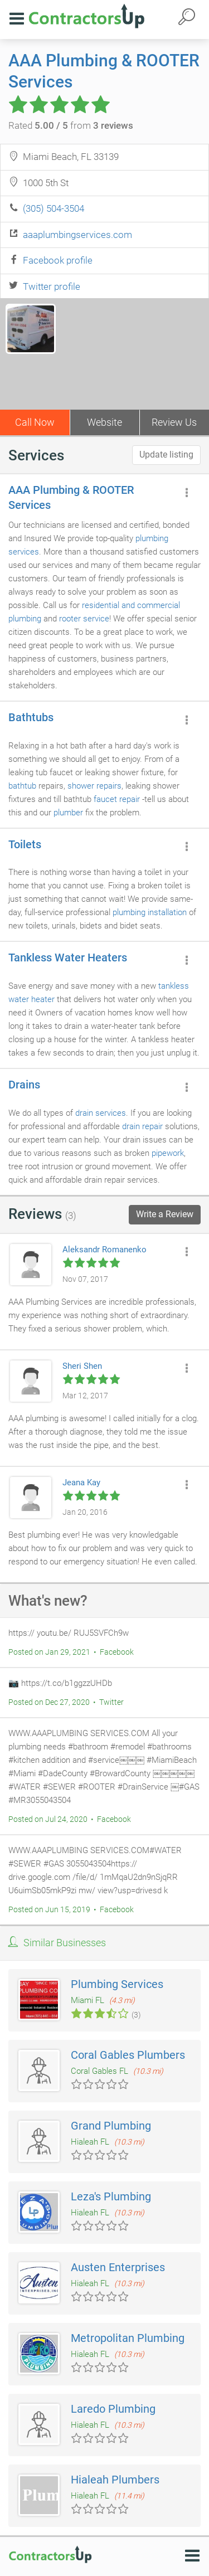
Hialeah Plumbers (115, 2479)
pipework (168, 1153)
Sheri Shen (82, 1366)
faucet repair (117, 799)
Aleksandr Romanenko (104, 1250)
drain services (100, 1113)
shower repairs (94, 786)
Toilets (24, 844)
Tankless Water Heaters (67, 957)
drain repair (142, 1126)
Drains (24, 1084)
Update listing (166, 454)
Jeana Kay (81, 1482)
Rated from (70, 125)
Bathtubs (31, 717)
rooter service (84, 619)
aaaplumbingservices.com (77, 234)
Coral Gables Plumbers (128, 2055)
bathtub (22, 786)
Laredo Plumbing (113, 2408)
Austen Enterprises (118, 2267)
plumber (68, 813)
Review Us (174, 422)
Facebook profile (58, 260)
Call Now (35, 422)
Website (104, 422)
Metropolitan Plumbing (127, 2338)
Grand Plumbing (111, 2125)
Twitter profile (51, 286)
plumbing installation (150, 912)
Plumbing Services (117, 1984)
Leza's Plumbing (111, 2196)
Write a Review (164, 1214)
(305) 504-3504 (53, 208)
